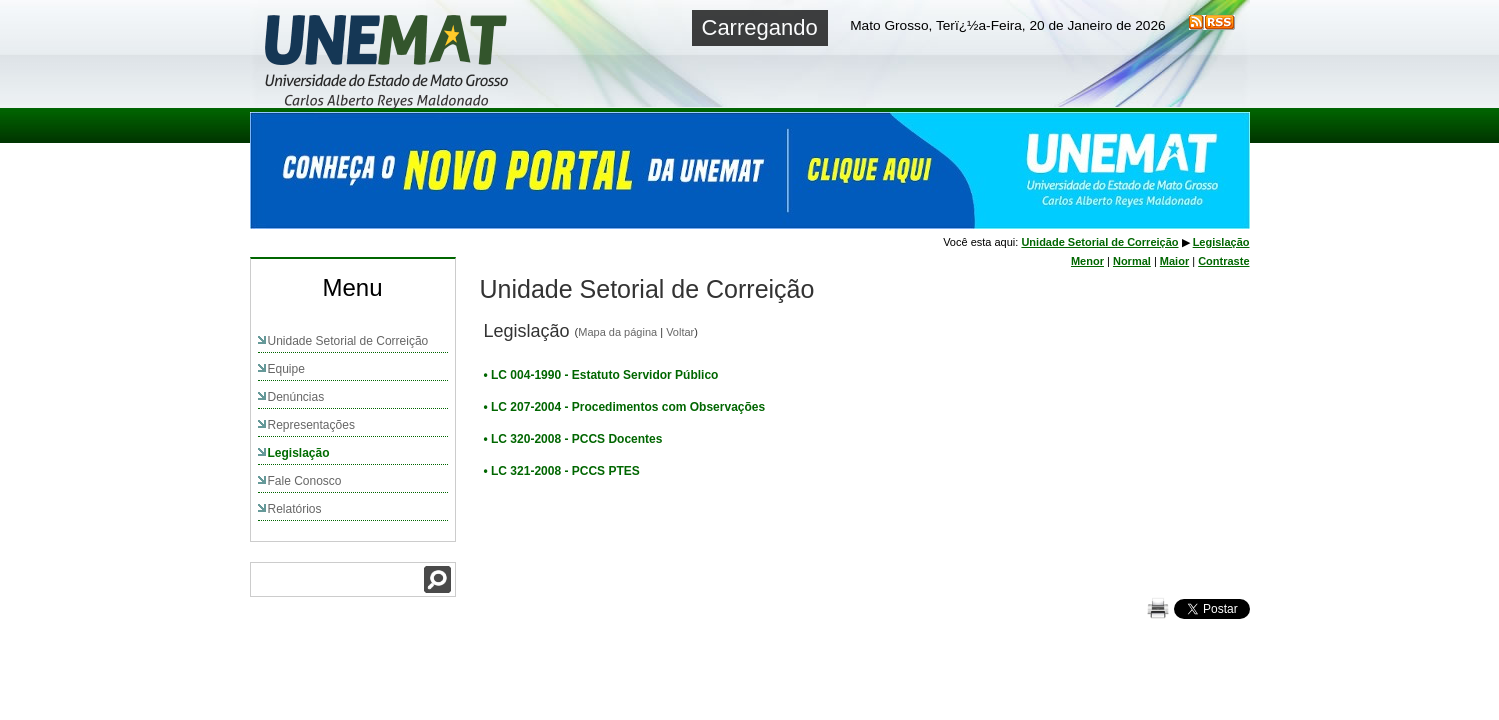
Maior (1174, 261)
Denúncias (296, 397)
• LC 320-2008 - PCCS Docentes (573, 439)
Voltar (680, 332)
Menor (1087, 261)
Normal (1132, 261)
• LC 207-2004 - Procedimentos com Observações (625, 407)
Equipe (286, 369)
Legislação (299, 453)
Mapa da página (617, 332)
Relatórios (295, 509)
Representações (311, 425)
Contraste (1223, 261)
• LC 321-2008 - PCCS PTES (562, 471)
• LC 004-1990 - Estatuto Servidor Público (601, 375)
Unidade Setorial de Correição (348, 341)
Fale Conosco (305, 481)
